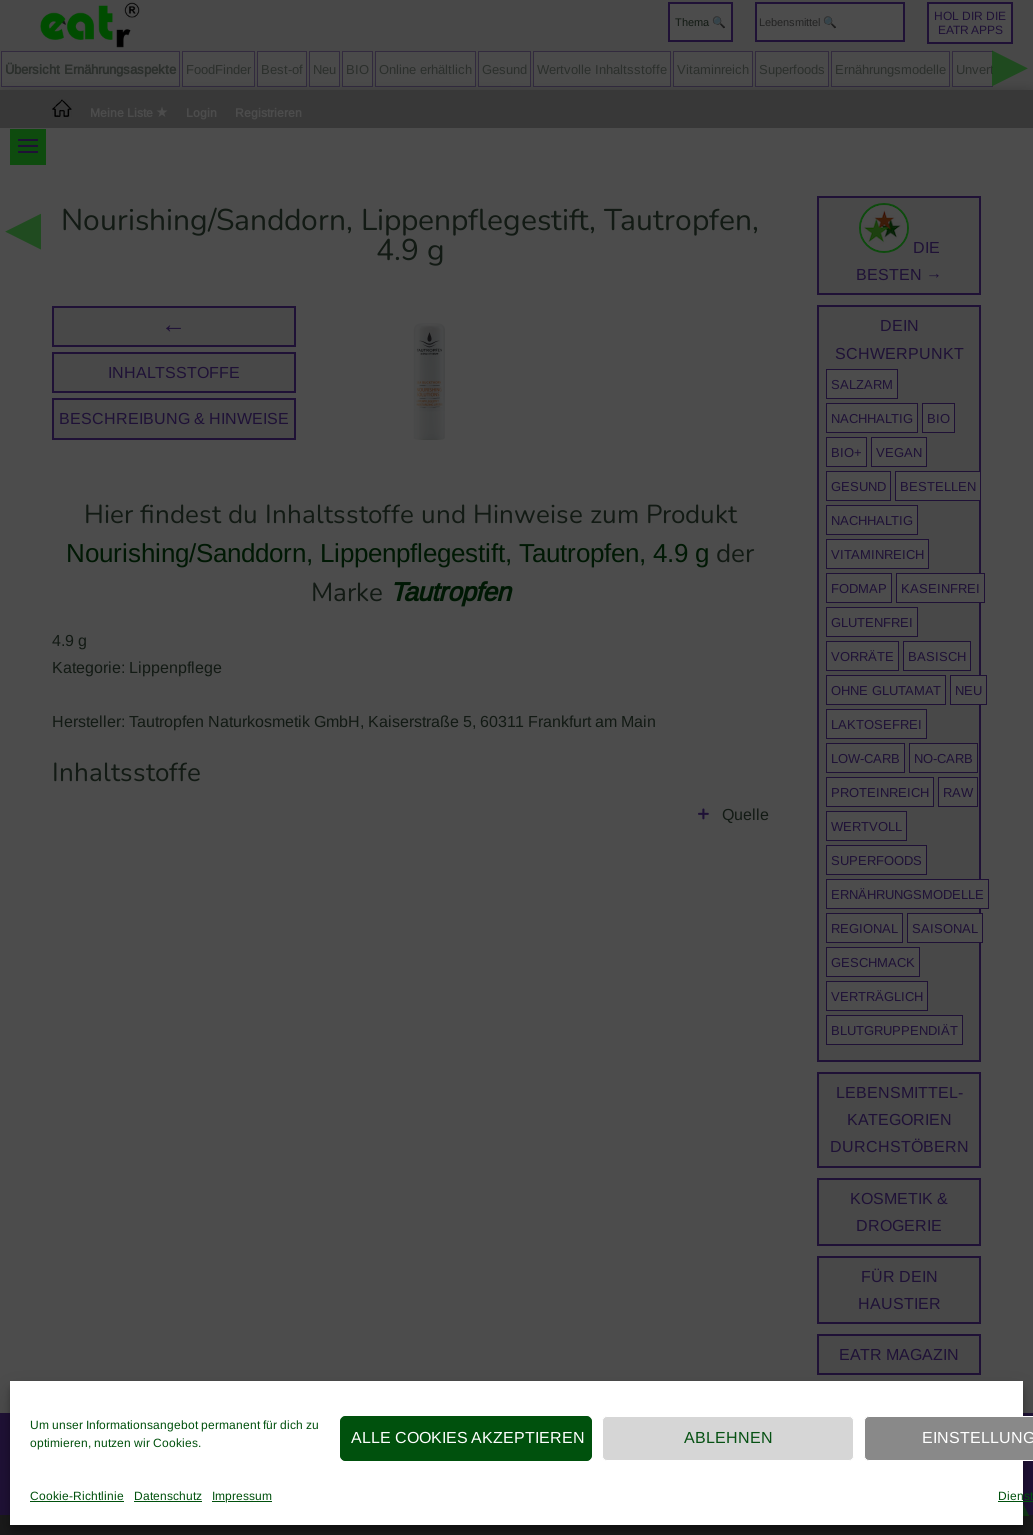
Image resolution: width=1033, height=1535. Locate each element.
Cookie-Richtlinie (77, 1496)
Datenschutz (168, 1496)
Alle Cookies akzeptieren (468, 1437)
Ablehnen (728, 1437)
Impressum (242, 1496)
